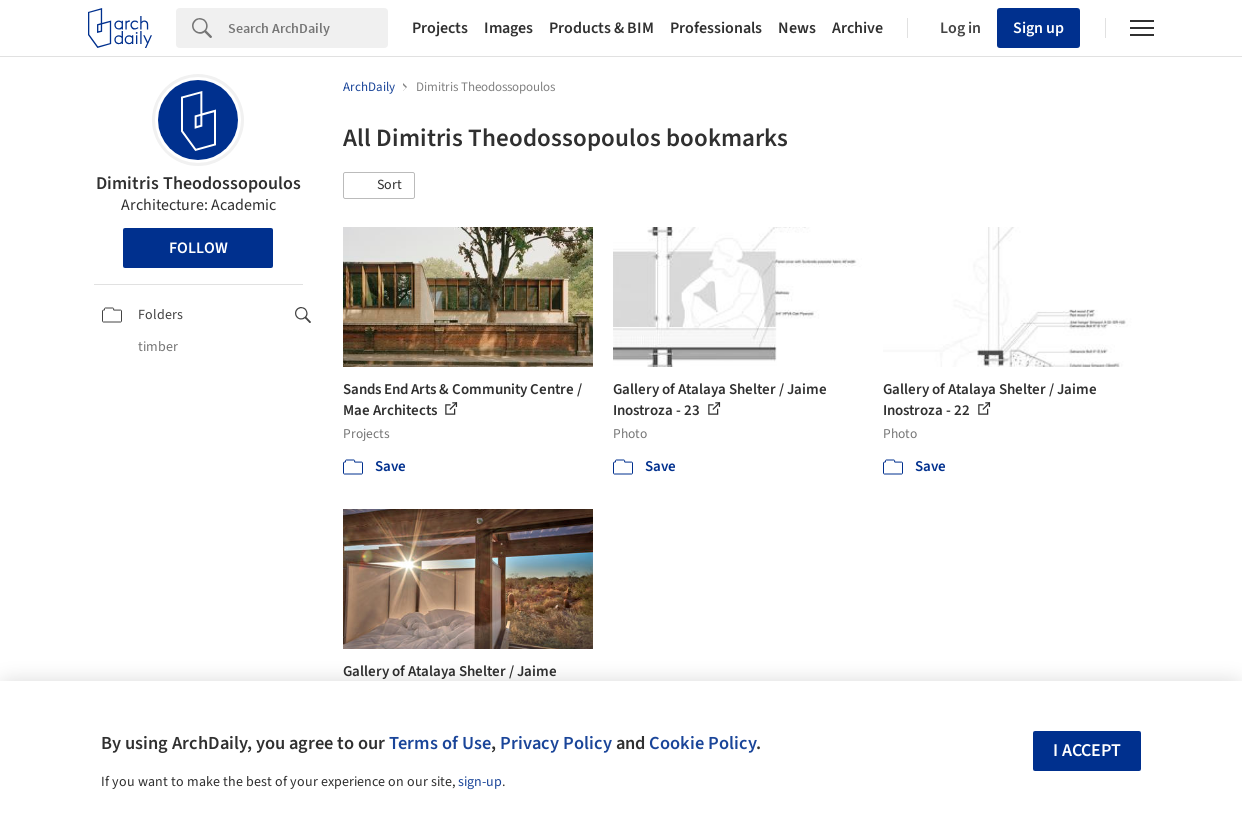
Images (508, 28)
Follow (198, 248)
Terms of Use (440, 743)
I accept (1087, 750)
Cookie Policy (702, 743)
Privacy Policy (556, 743)
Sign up (1038, 28)
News (797, 28)
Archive (857, 28)
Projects (440, 28)
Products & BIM (601, 28)
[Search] (308, 28)
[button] (379, 186)
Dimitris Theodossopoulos (198, 183)
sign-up (480, 782)
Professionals (716, 28)
